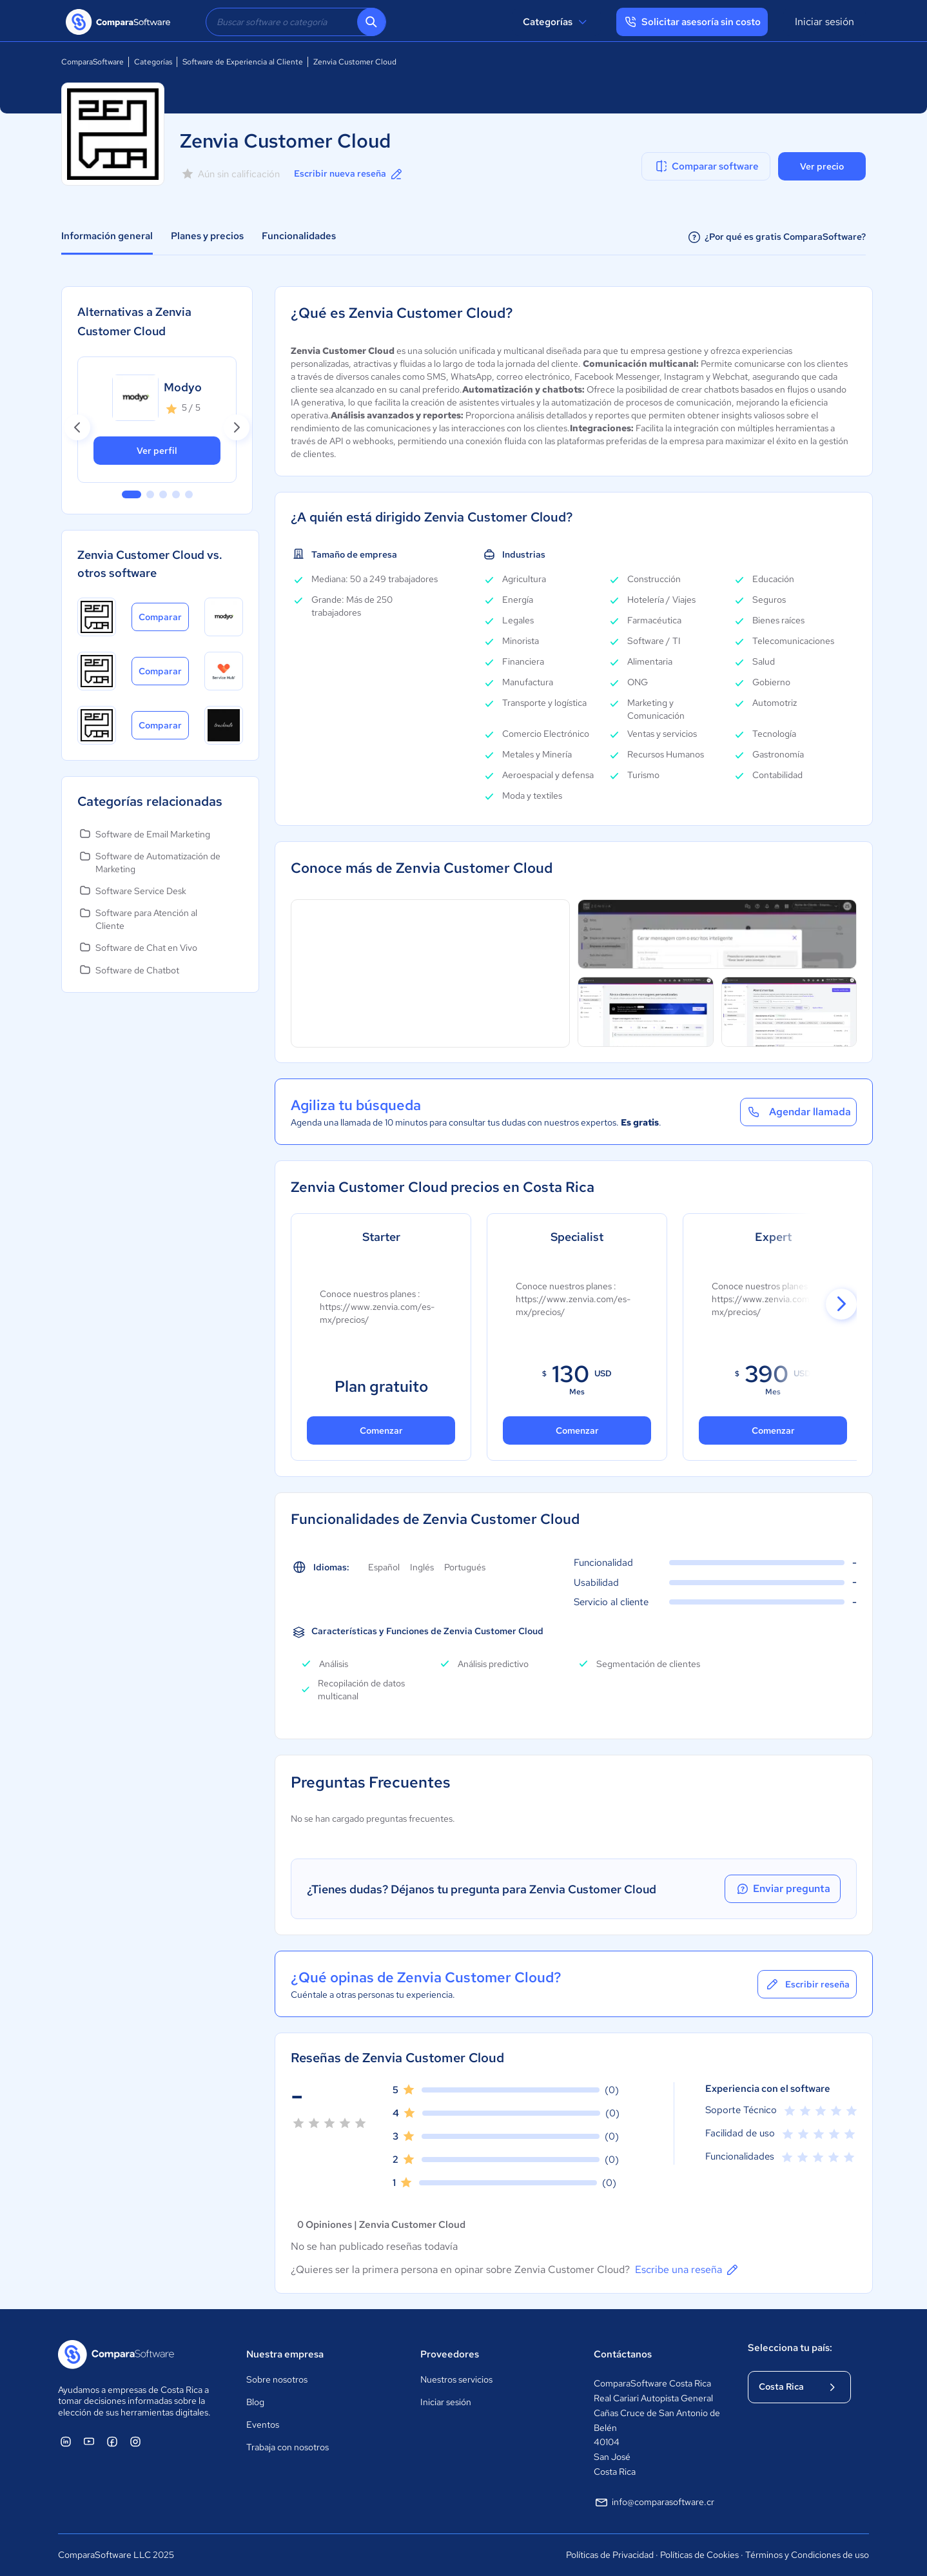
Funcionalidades (299, 235)
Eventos (262, 2424)
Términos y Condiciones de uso (807, 2555)
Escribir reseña (807, 1984)
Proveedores (449, 2354)
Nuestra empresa (285, 2354)
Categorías (556, 22)
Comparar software (706, 166)
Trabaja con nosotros (287, 2447)
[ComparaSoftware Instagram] (135, 2441)
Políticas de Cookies (699, 2555)
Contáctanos (623, 2354)
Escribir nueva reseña (349, 174)
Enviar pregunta (782, 1889)
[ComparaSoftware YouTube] (89, 2441)
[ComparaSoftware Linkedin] (65, 2441)
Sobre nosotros (276, 2379)
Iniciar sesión (824, 21)
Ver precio (822, 166)
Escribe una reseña (687, 2270)
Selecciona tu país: (790, 2347)
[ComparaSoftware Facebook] (112, 2441)
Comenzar (381, 1430)
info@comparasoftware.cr (654, 2502)
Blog (255, 2402)
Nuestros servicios (456, 2379)
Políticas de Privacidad (610, 2555)
